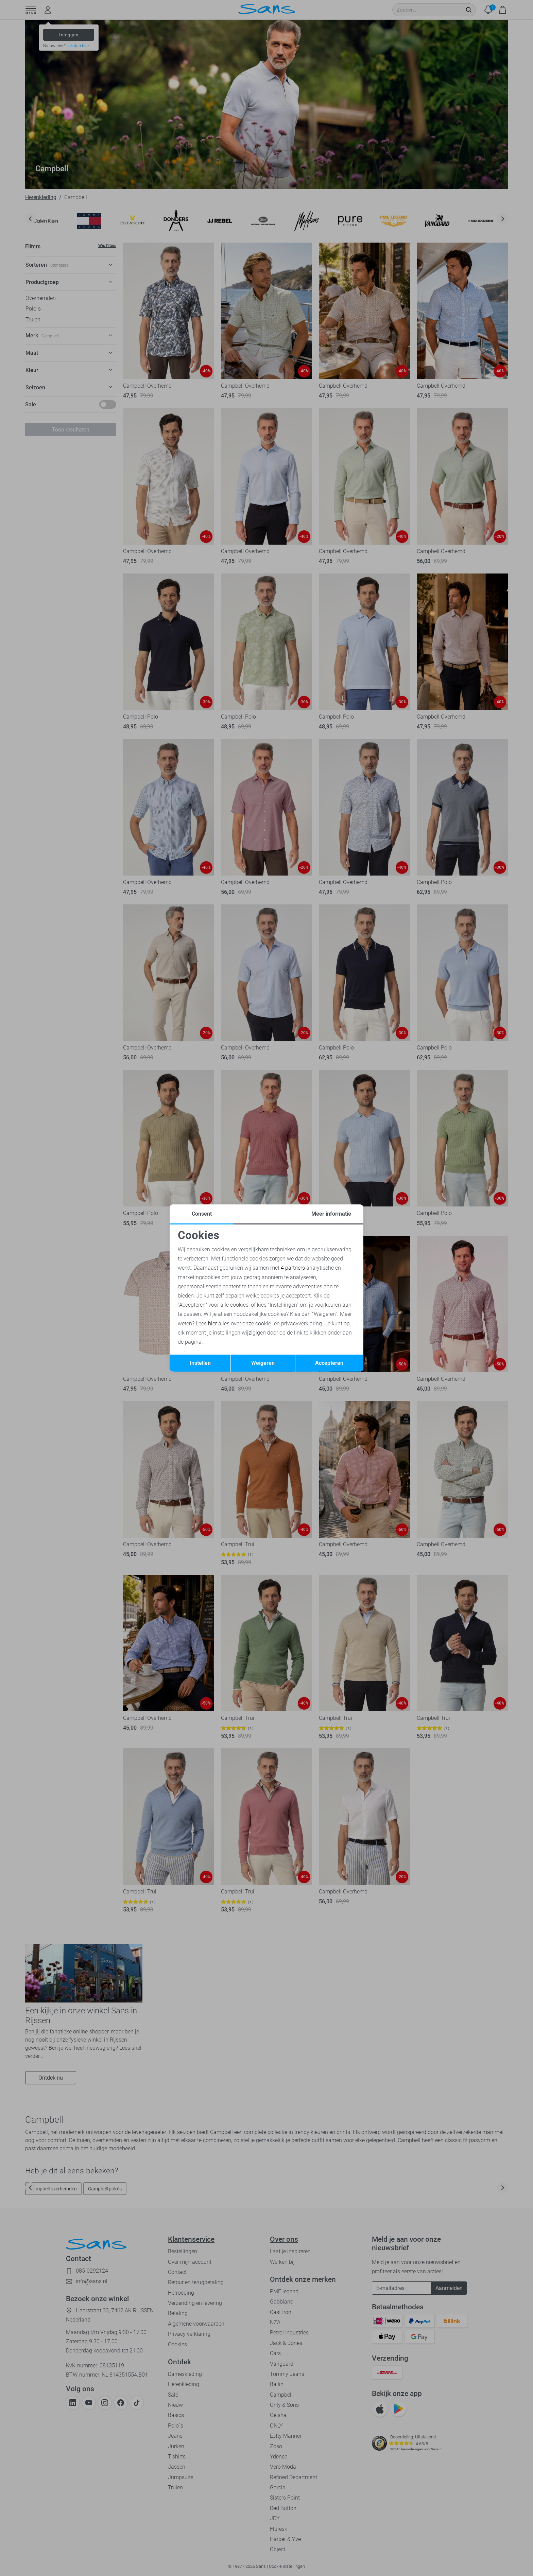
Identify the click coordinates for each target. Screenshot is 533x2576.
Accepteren (329, 1363)
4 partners (293, 1268)
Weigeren (263, 1363)
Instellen (200, 1363)
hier (212, 1323)
